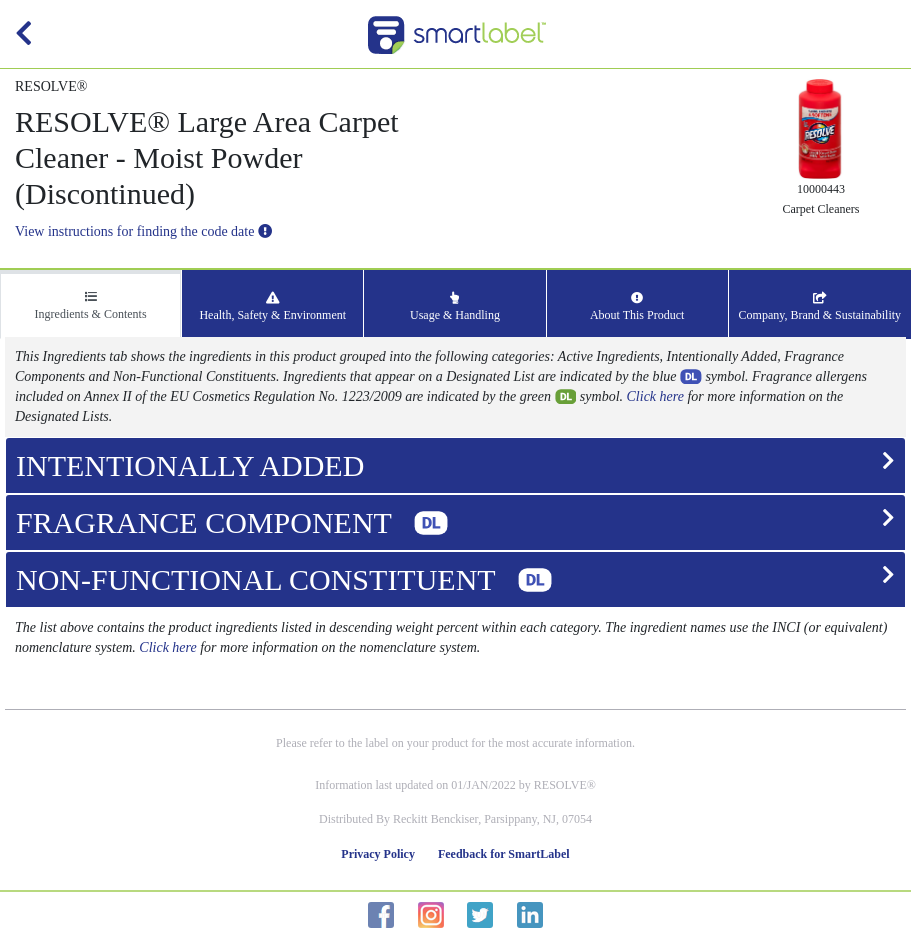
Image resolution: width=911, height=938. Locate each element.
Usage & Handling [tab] (455, 307)
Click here (655, 396)
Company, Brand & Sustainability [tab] (820, 307)
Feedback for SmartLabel (504, 854)
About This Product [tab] (637, 307)
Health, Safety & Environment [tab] (272, 307)
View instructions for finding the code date (143, 231)
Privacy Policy (378, 854)
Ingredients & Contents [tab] (91, 306)
